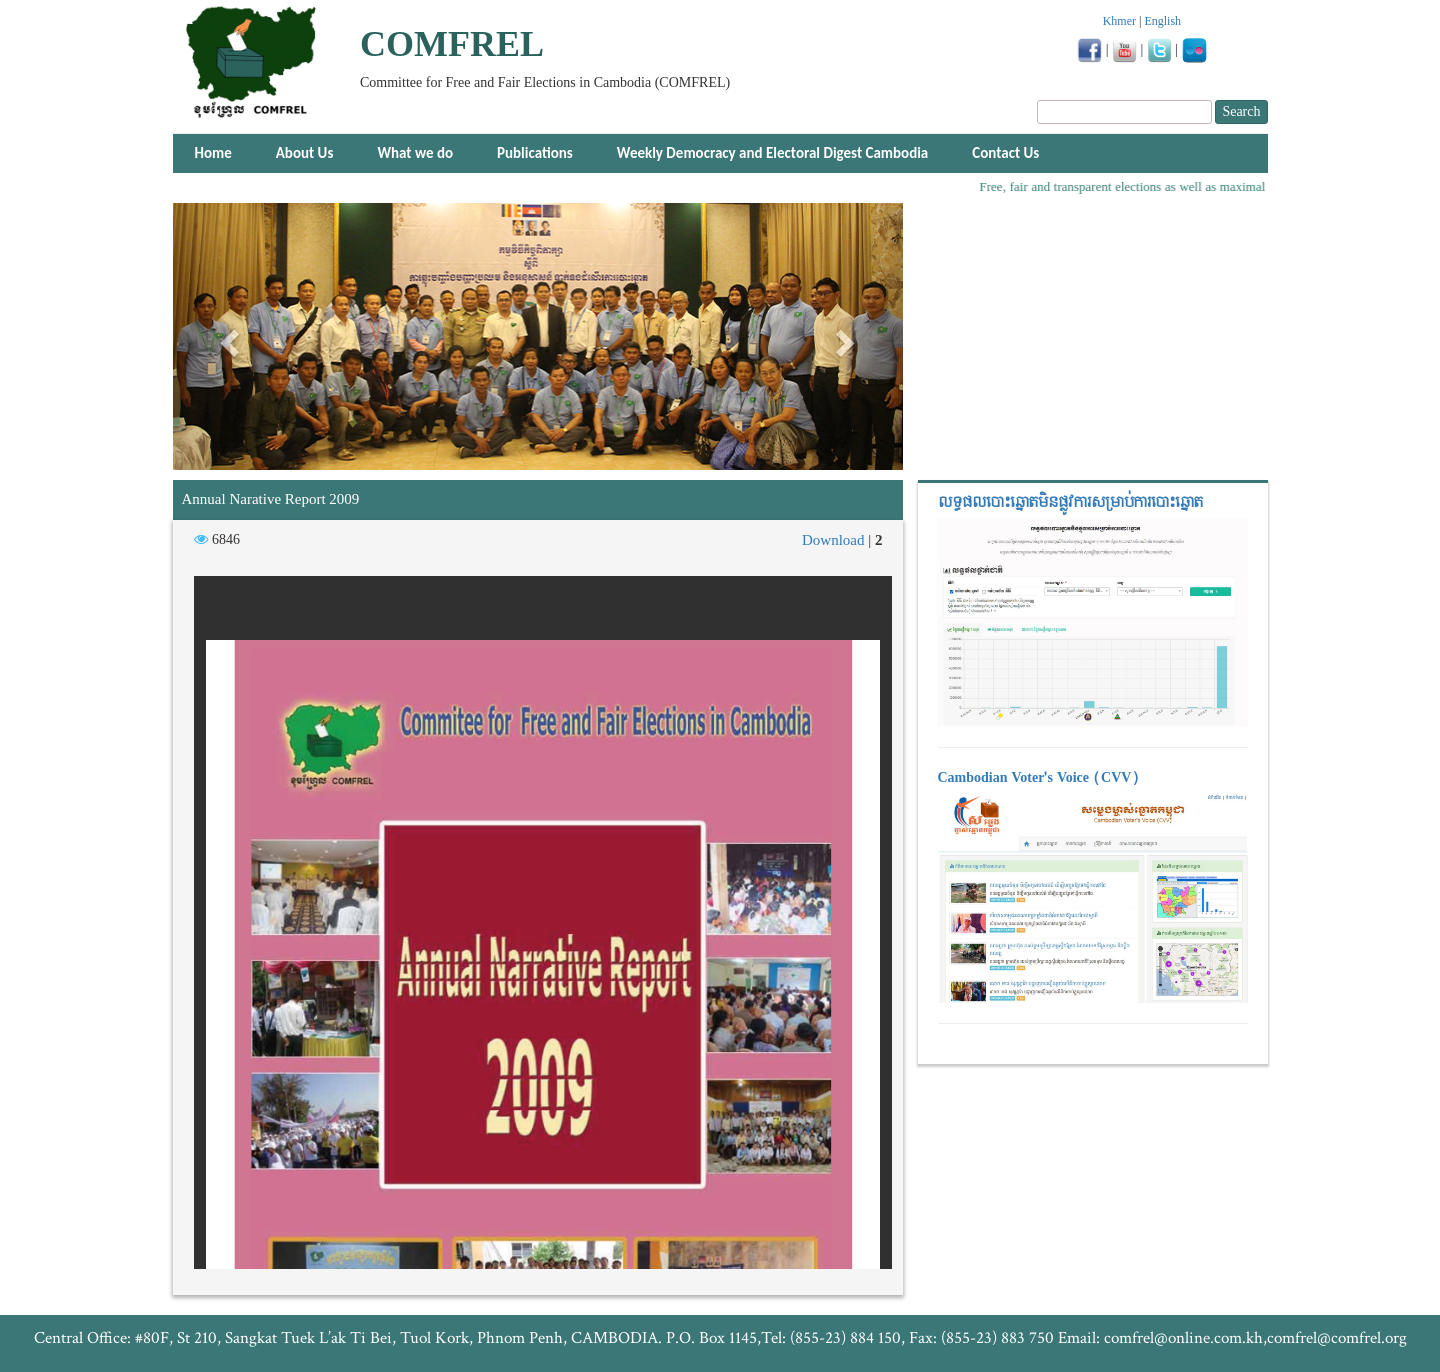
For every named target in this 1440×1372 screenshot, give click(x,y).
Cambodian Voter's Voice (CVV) (1039, 777)
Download (835, 540)
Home (213, 153)
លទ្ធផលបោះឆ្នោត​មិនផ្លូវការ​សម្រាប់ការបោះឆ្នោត (1070, 502)
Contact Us (1005, 153)
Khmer (1119, 21)
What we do (415, 153)
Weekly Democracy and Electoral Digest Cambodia (772, 153)
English (1162, 21)
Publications (535, 153)
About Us (305, 153)
